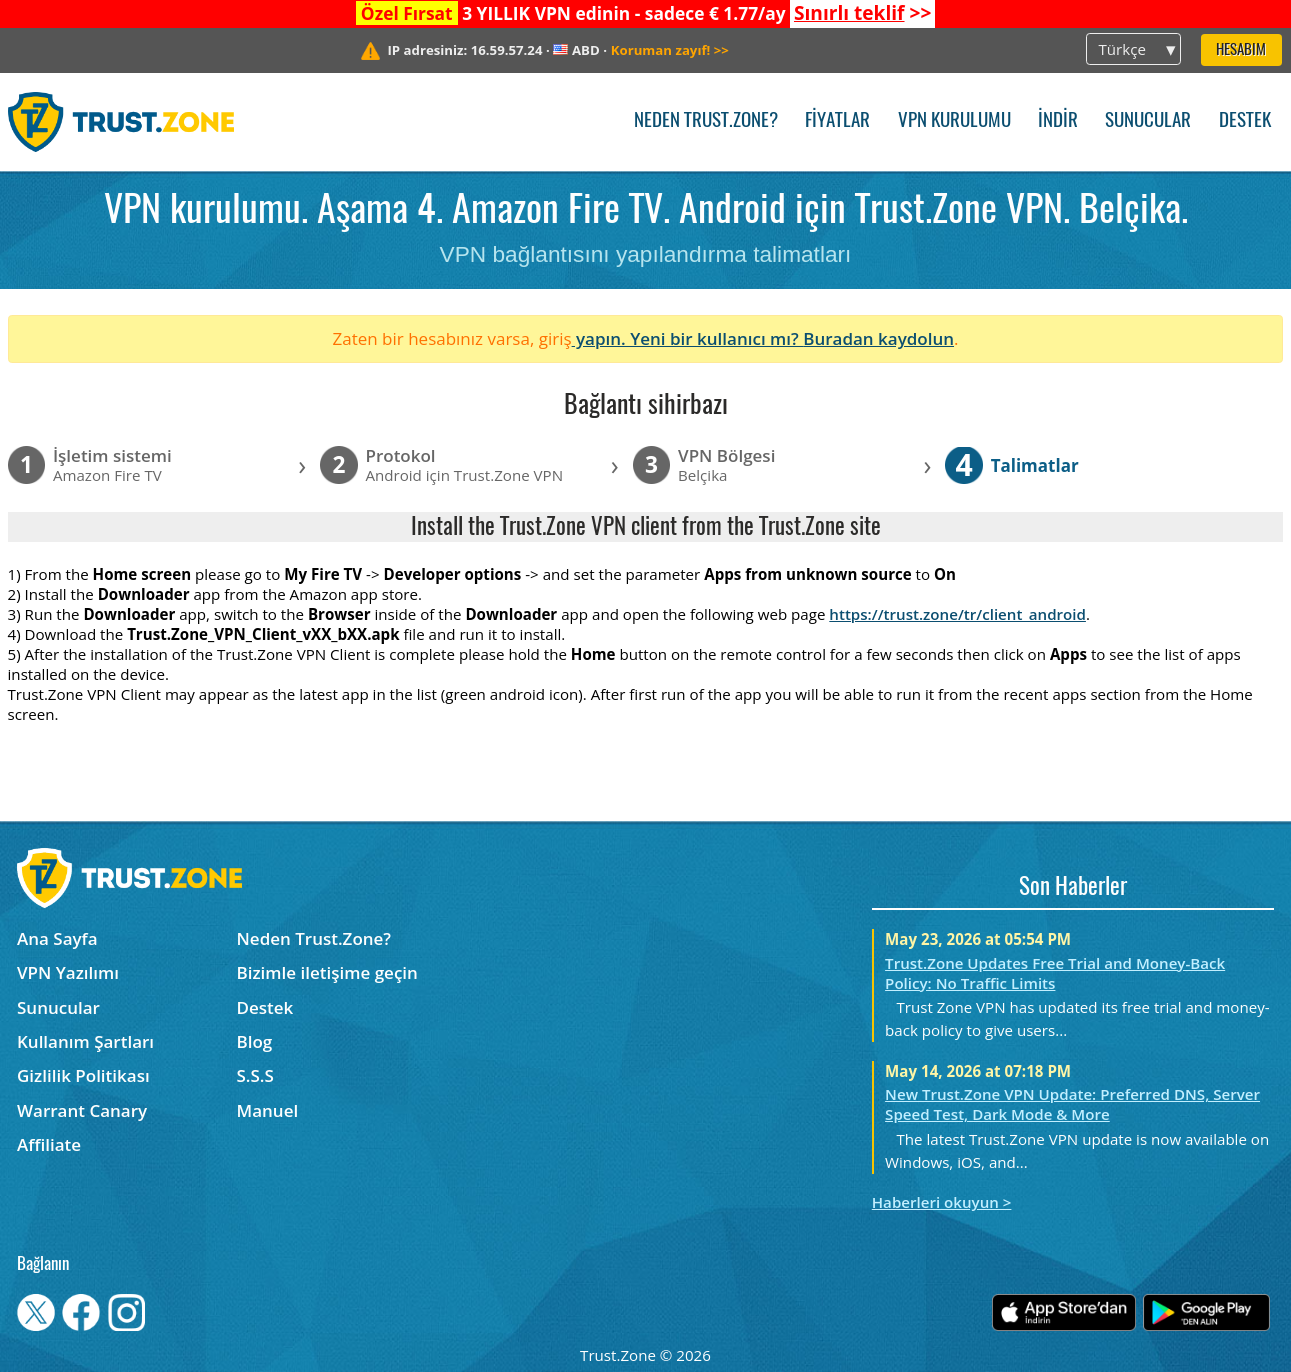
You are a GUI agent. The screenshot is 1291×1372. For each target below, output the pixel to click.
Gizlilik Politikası (83, 1075)
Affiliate (49, 1144)
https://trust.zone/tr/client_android (957, 614)
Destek (1245, 121)
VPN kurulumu (954, 121)
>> (862, 13)
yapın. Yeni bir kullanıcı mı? (688, 338)
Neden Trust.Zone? (706, 121)
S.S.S (255, 1075)
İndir (1058, 121)
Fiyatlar (837, 121)
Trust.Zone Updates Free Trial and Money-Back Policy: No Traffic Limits (1055, 973)
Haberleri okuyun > (942, 1202)
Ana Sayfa (57, 938)
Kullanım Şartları (85, 1041)
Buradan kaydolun (878, 338)
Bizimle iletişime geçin (327, 972)
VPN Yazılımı (68, 972)
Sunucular (1148, 121)
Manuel (268, 1110)
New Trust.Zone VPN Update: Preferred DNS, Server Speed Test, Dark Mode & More (1072, 1104)
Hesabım (1241, 50)
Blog (255, 1041)
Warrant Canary (82, 1110)
